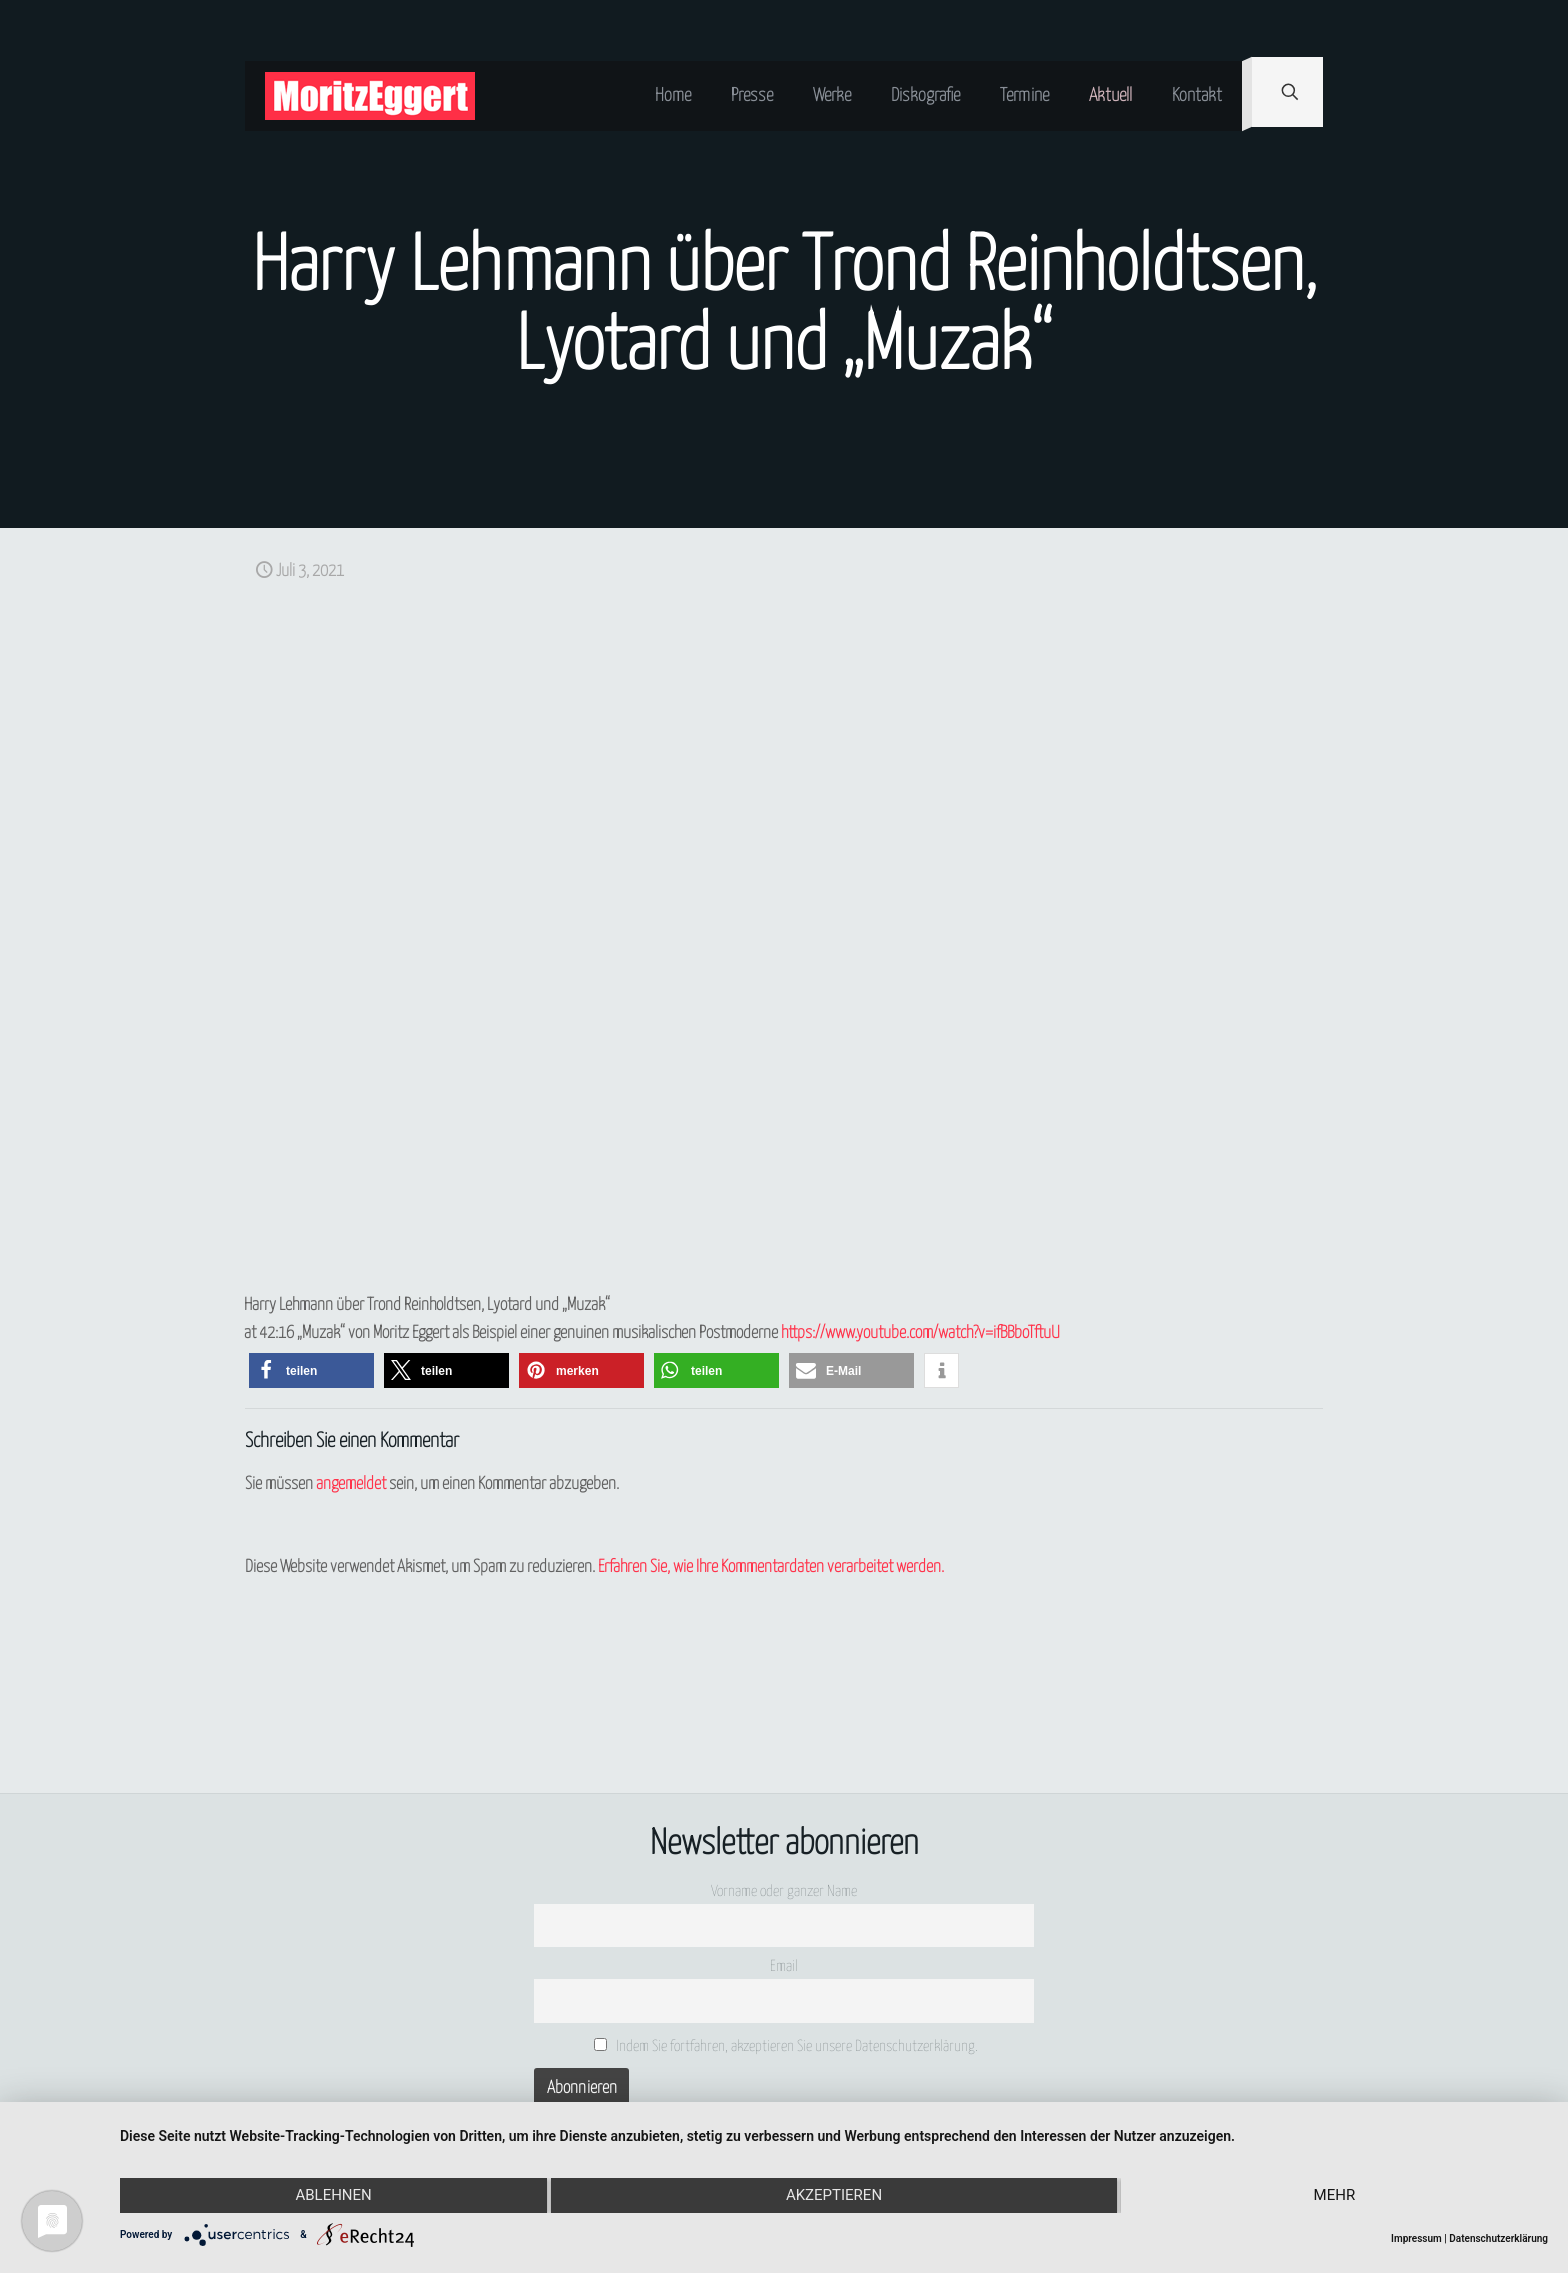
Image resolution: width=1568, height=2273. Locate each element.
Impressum (1416, 2238)
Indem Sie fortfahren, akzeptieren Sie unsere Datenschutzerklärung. (786, 2046)
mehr (1335, 2196)
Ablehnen (333, 2196)
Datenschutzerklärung (1498, 2238)
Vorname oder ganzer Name (784, 1891)
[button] (311, 1370)
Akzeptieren (834, 2196)
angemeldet (351, 1484)
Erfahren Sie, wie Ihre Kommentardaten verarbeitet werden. (771, 1567)
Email (784, 1966)
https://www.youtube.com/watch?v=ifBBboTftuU (920, 1333)
